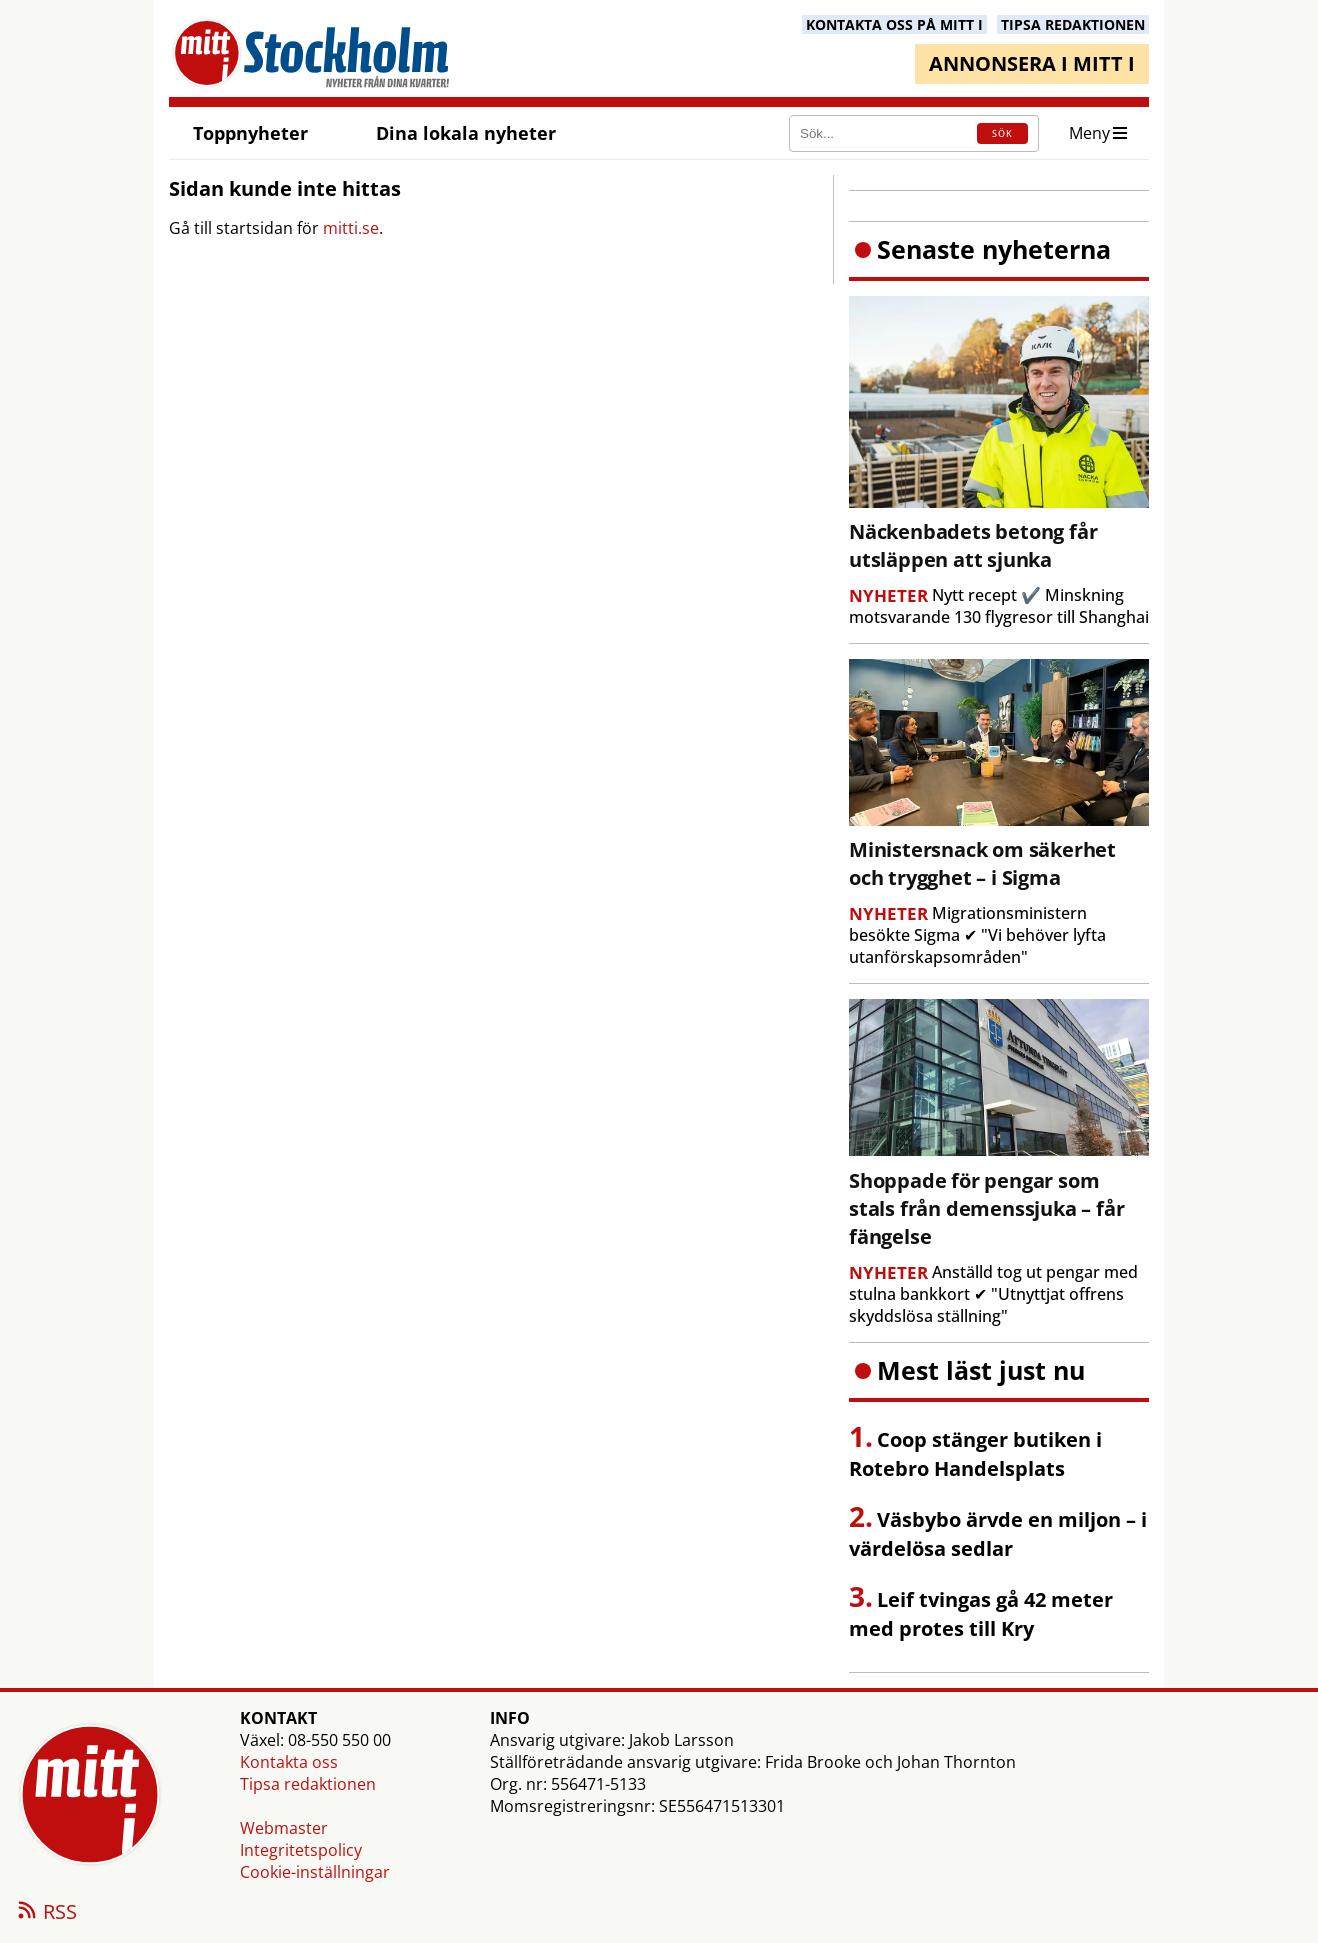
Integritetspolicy (301, 1850)
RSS (46, 1913)
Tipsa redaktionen (308, 1784)
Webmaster (284, 1828)
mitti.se (351, 228)
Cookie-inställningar (315, 1872)
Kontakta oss (289, 1762)
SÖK (1002, 133)
